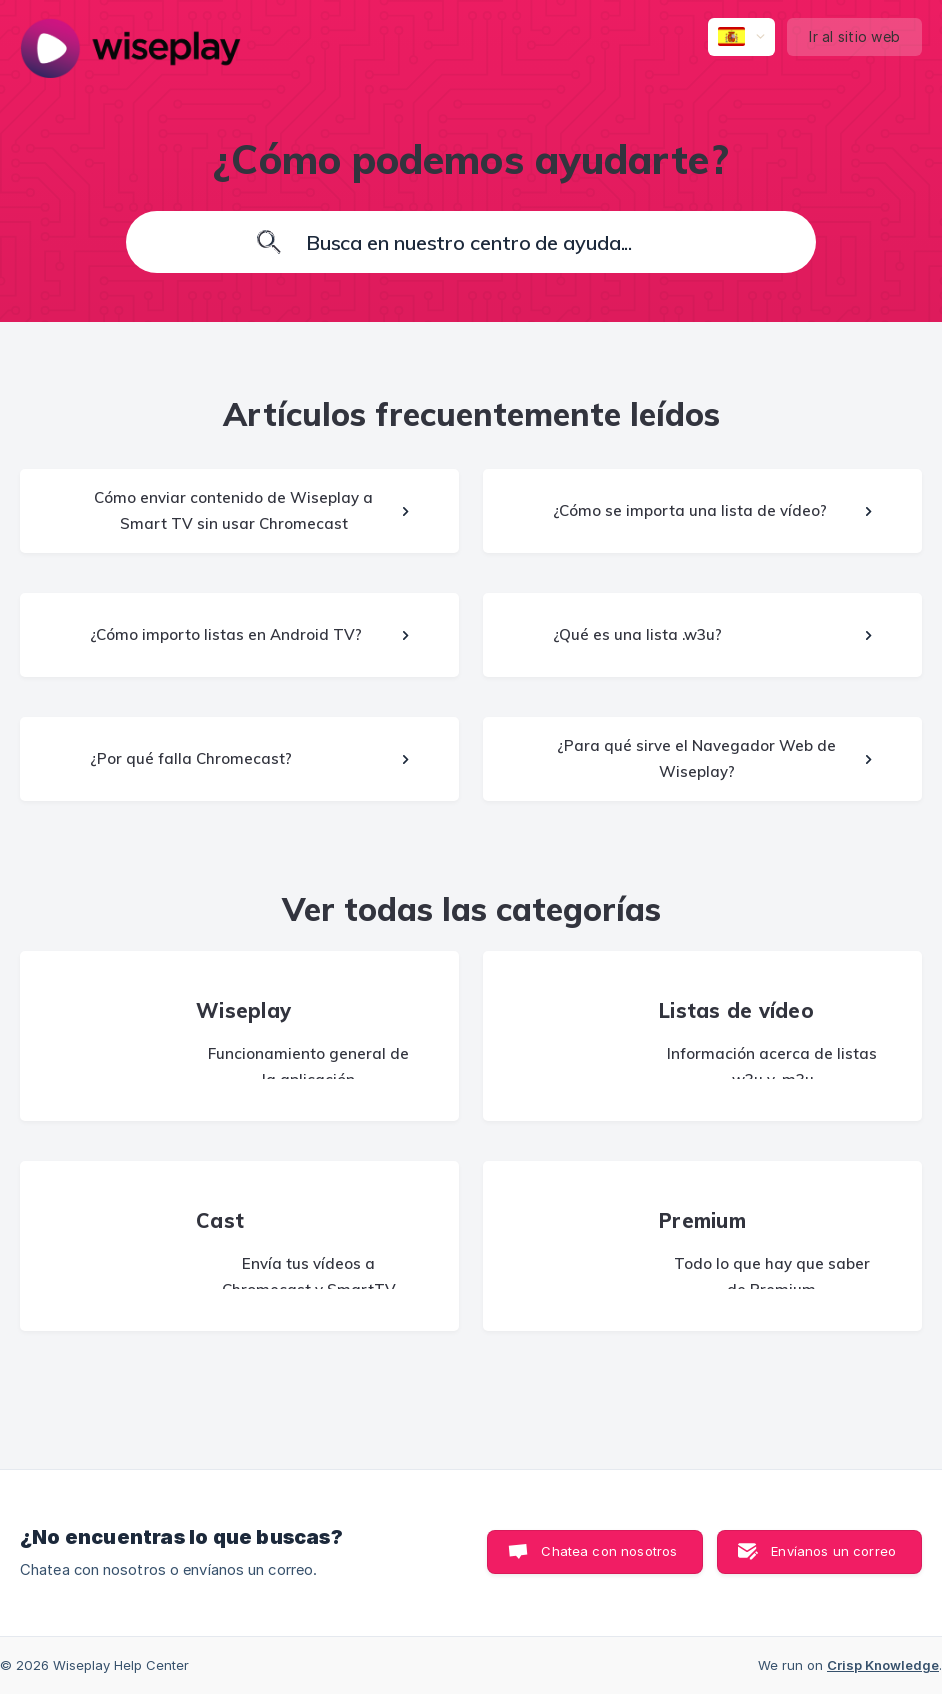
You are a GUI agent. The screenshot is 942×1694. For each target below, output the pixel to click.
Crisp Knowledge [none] (883, 1665)
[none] (130, 48)
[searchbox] (471, 242)
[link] (239, 511)
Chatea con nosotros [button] (609, 1551)
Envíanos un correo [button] (833, 1551)
